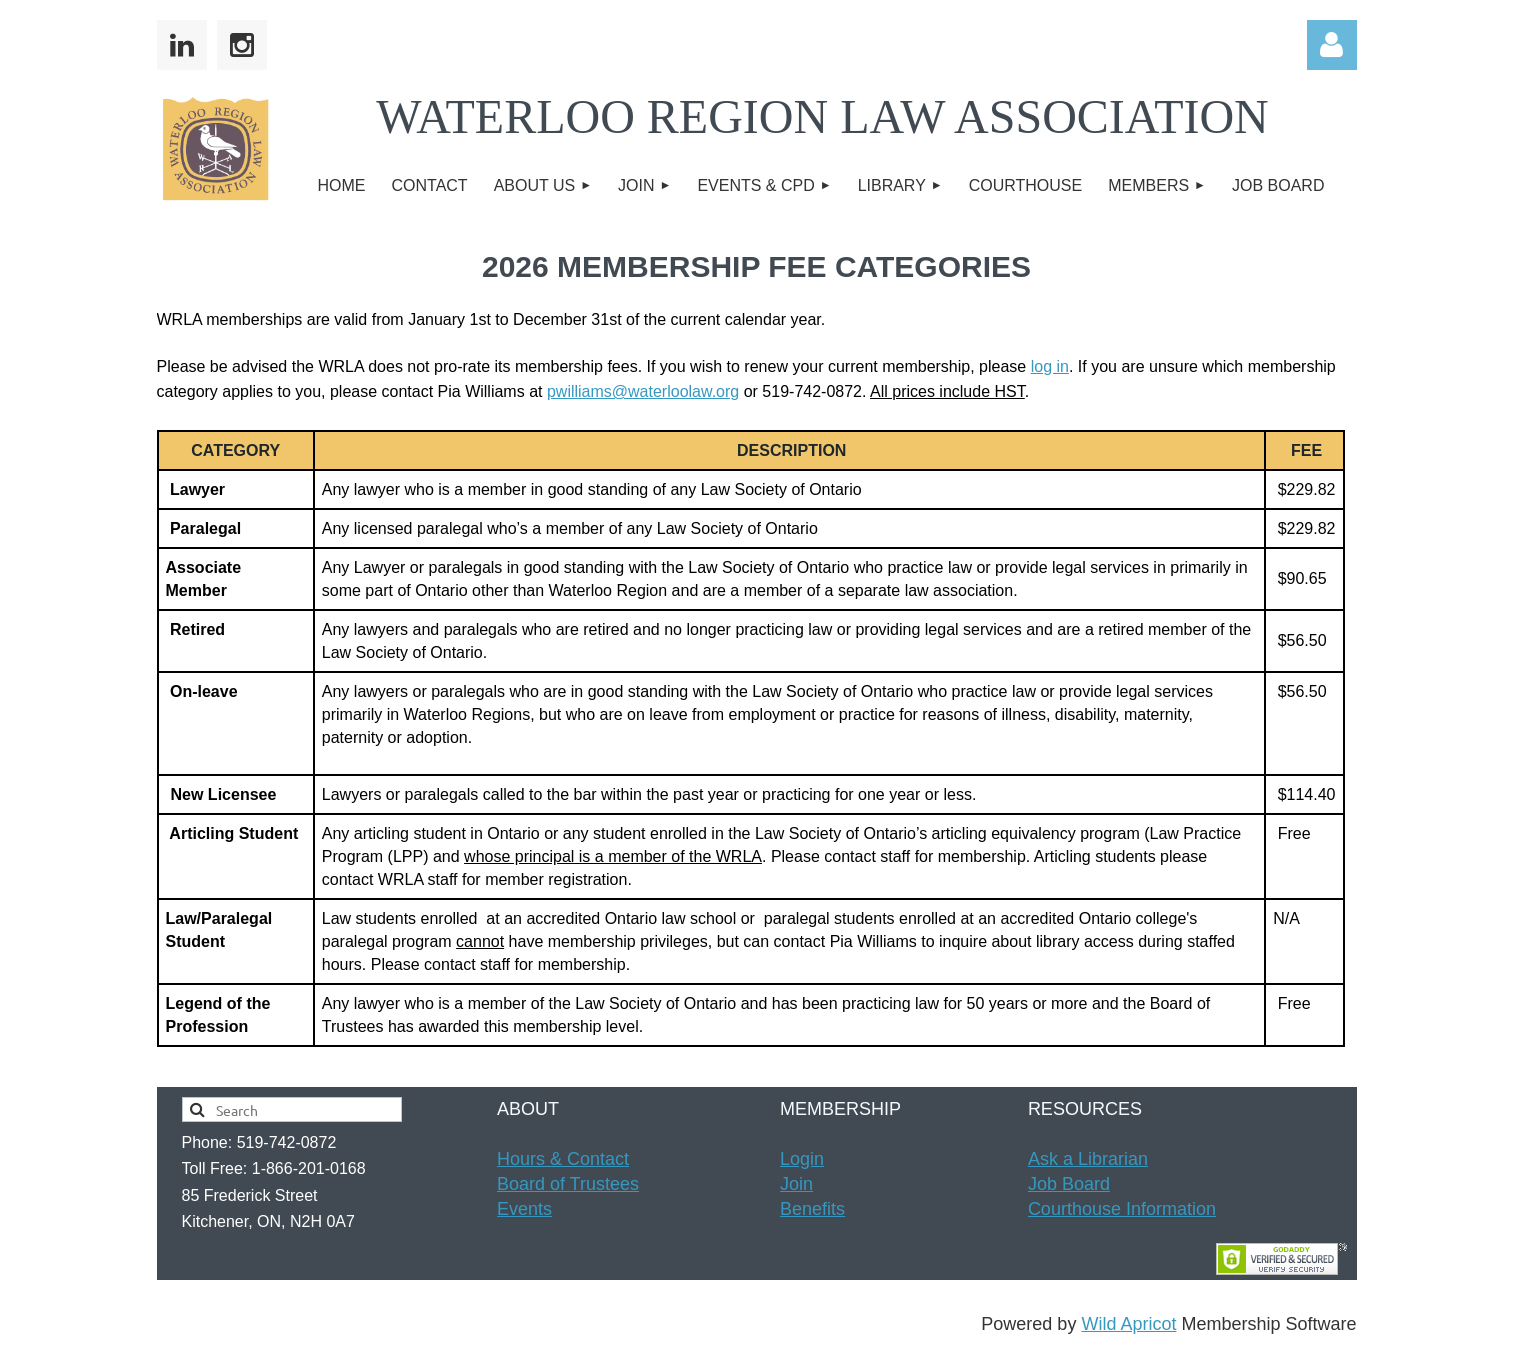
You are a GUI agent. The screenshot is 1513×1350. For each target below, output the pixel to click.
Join (796, 1184)
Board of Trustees (568, 1184)
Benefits (812, 1209)
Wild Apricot (1128, 1324)
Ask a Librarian (1088, 1159)
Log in (1332, 45)
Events (524, 1209)
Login (802, 1159)
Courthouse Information (1122, 1209)
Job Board (1069, 1184)
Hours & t (563, 1159)
